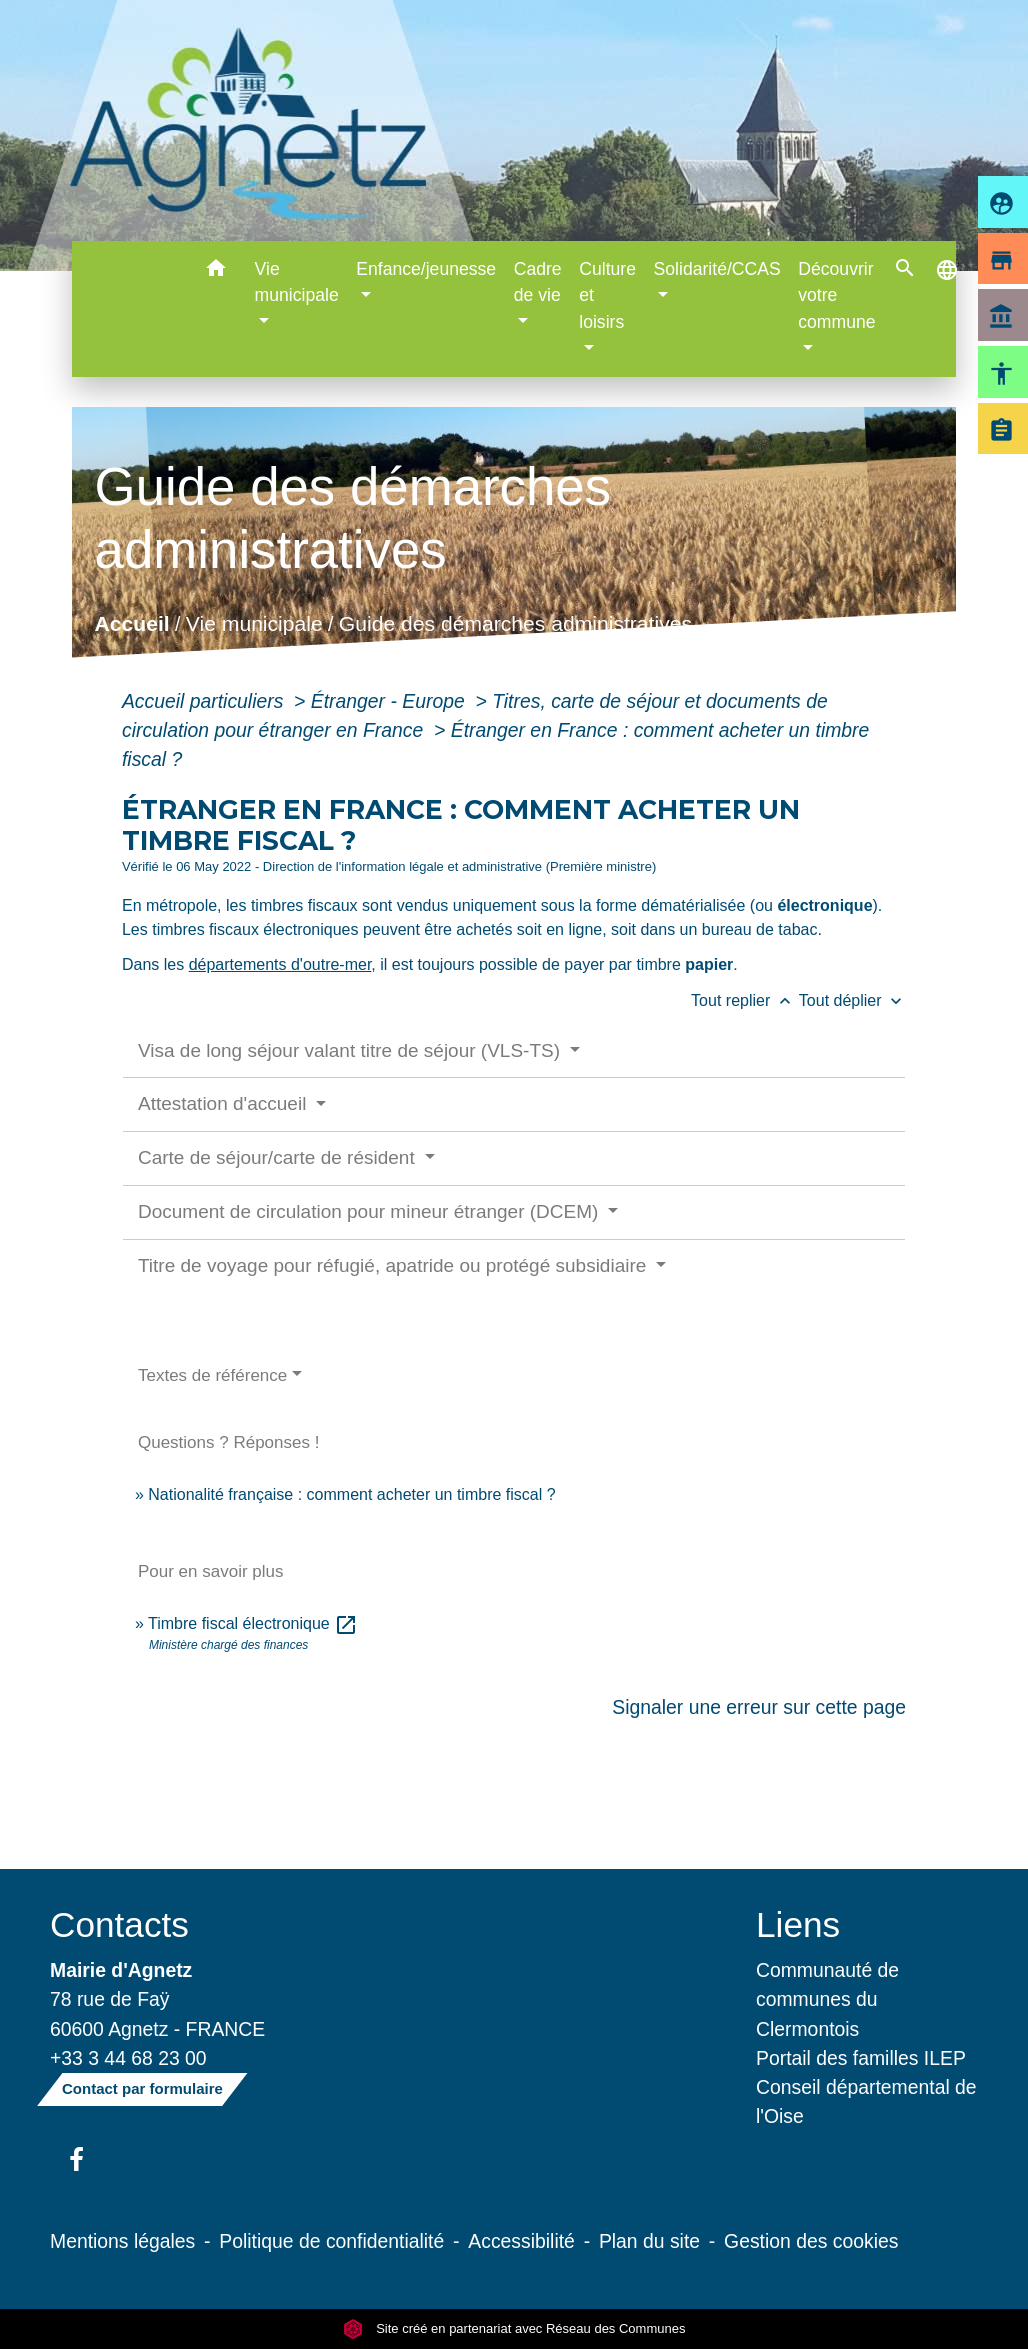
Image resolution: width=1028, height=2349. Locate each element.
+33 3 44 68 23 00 (128, 2058)
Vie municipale (254, 623)
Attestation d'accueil (225, 1103)
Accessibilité (521, 2241)
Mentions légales (122, 2241)
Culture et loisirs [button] (607, 295)
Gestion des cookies (811, 2241)
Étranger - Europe (390, 701)
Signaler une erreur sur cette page (759, 1707)
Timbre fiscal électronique (253, 1623)
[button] (216, 271)
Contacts (119, 1924)
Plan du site (649, 2241)
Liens (798, 1924)
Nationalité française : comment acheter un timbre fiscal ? (351, 1494)
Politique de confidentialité (331, 2241)
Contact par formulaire (142, 2088)
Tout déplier (852, 1000)
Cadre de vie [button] (538, 282)
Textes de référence (212, 1375)
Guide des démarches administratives (515, 623)
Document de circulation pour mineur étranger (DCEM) (371, 1211)
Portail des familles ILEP (861, 2058)
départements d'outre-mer (280, 964)
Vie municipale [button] (297, 282)
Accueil (132, 623)
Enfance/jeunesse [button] (426, 269)
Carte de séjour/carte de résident (279, 1157)
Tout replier (745, 1000)
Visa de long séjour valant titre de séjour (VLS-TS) (351, 1050)
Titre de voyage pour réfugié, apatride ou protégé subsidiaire (395, 1265)
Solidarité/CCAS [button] (717, 269)
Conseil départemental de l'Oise (866, 2101)
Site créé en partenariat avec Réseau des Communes (514, 2328)
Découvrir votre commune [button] (836, 295)
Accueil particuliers (205, 701)
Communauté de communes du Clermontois (827, 1999)
